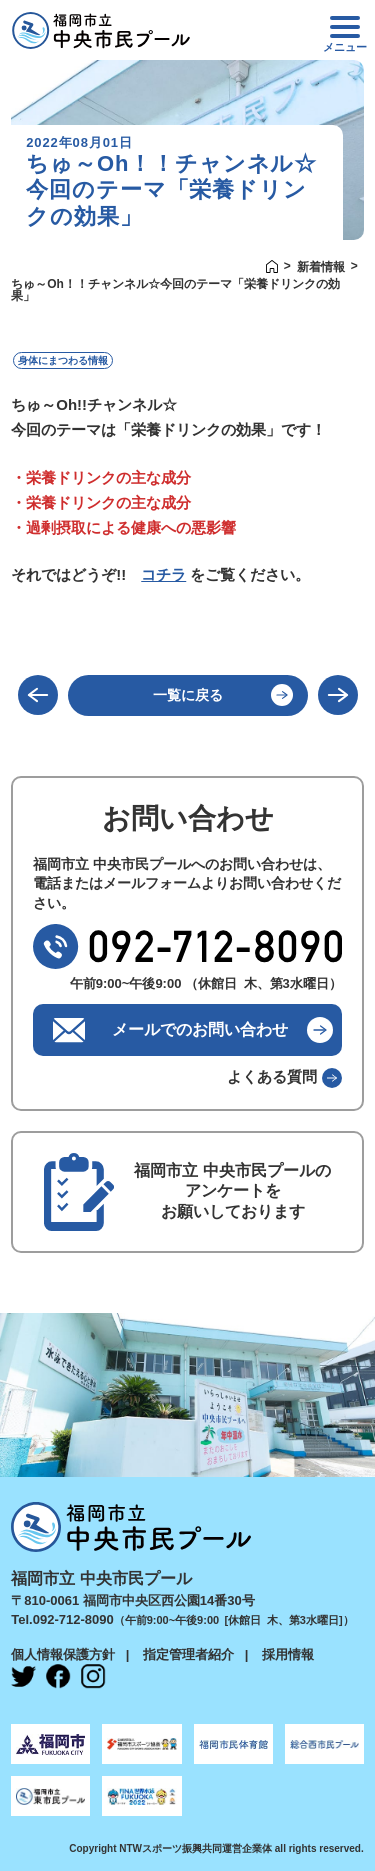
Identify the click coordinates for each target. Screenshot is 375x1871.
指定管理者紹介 (188, 1654)
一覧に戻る (188, 695)
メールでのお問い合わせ (200, 1029)
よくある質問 (272, 1076)
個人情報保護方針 (63, 1654)
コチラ (163, 574)
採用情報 (288, 1654)
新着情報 (321, 267)
